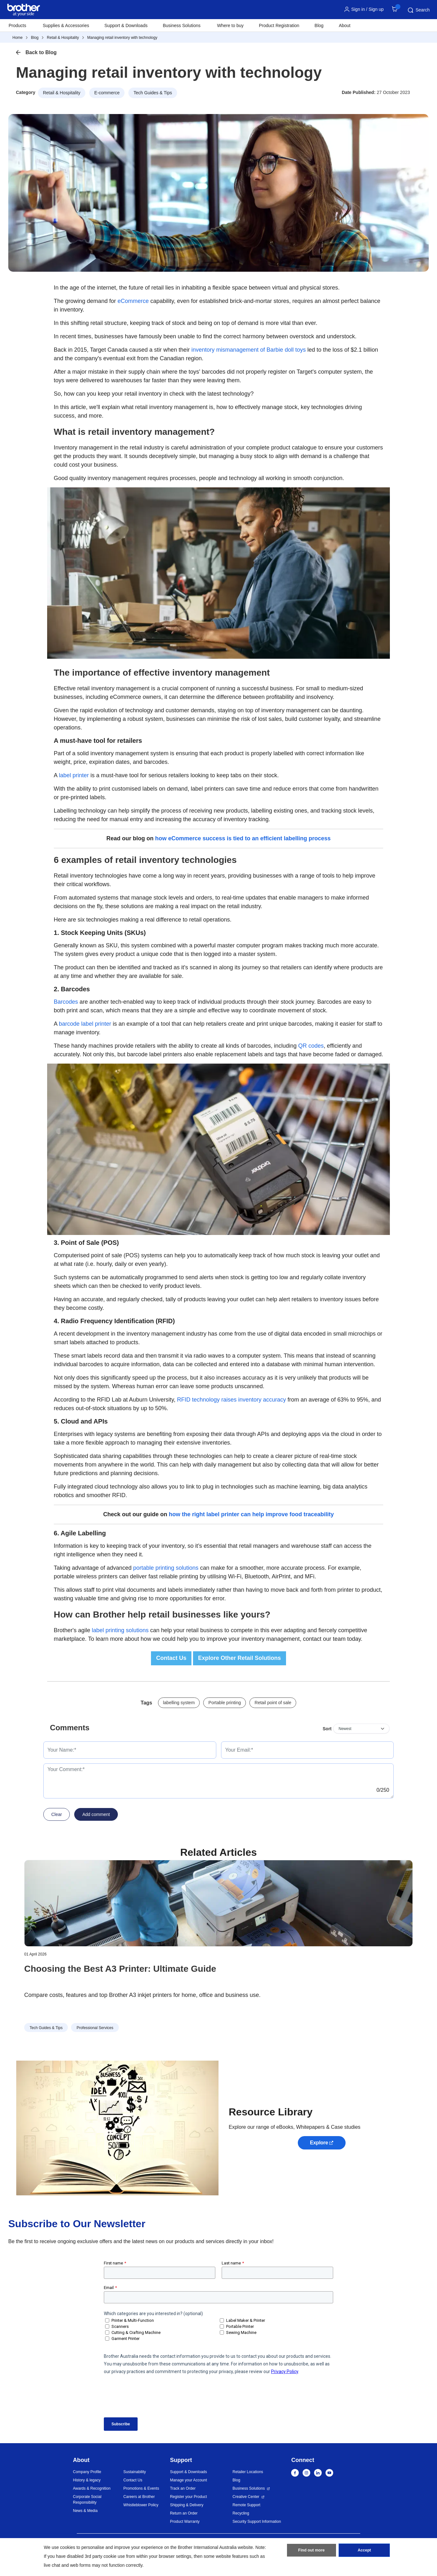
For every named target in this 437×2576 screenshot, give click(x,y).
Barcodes (66, 1002)
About (345, 25)
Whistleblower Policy (140, 2505)
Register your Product (188, 2496)
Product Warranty (185, 2521)
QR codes (311, 1046)
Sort (327, 1728)
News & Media (85, 2510)
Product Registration (279, 25)
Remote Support (246, 2505)
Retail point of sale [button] (272, 1702)
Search (418, 10)
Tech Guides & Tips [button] (152, 92)
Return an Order (184, 2513)
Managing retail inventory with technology (122, 37)
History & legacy (87, 2480)
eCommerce (133, 301)
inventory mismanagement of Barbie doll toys (248, 350)
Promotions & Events (141, 2488)
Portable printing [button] (224, 1702)
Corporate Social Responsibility (87, 2499)
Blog (319, 25)
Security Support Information (257, 2521)
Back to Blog (41, 52)
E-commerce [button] (106, 92)
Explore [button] (319, 2142)
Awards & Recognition (92, 2488)
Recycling (241, 2513)
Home (17, 37)
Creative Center (246, 2496)
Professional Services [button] (94, 2028)
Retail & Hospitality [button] (62, 92)
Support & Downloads (125, 25)
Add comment (96, 1814)
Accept (364, 2551)
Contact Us (132, 2480)
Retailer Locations (248, 2472)
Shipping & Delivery (187, 2505)
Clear (56, 1814)
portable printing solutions (165, 1568)
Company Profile (87, 2472)
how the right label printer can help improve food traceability (251, 1514)
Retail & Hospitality (63, 37)
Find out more (311, 2551)
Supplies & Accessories (66, 25)
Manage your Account (188, 2480)
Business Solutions (249, 2488)
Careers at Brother (139, 2496)
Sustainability (134, 2472)
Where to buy (230, 25)
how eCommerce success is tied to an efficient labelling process (243, 838)
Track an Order (183, 2488)
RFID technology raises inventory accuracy (231, 1399)
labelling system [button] (179, 1702)
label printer (74, 775)
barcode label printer (85, 1024)
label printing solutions (120, 1630)
